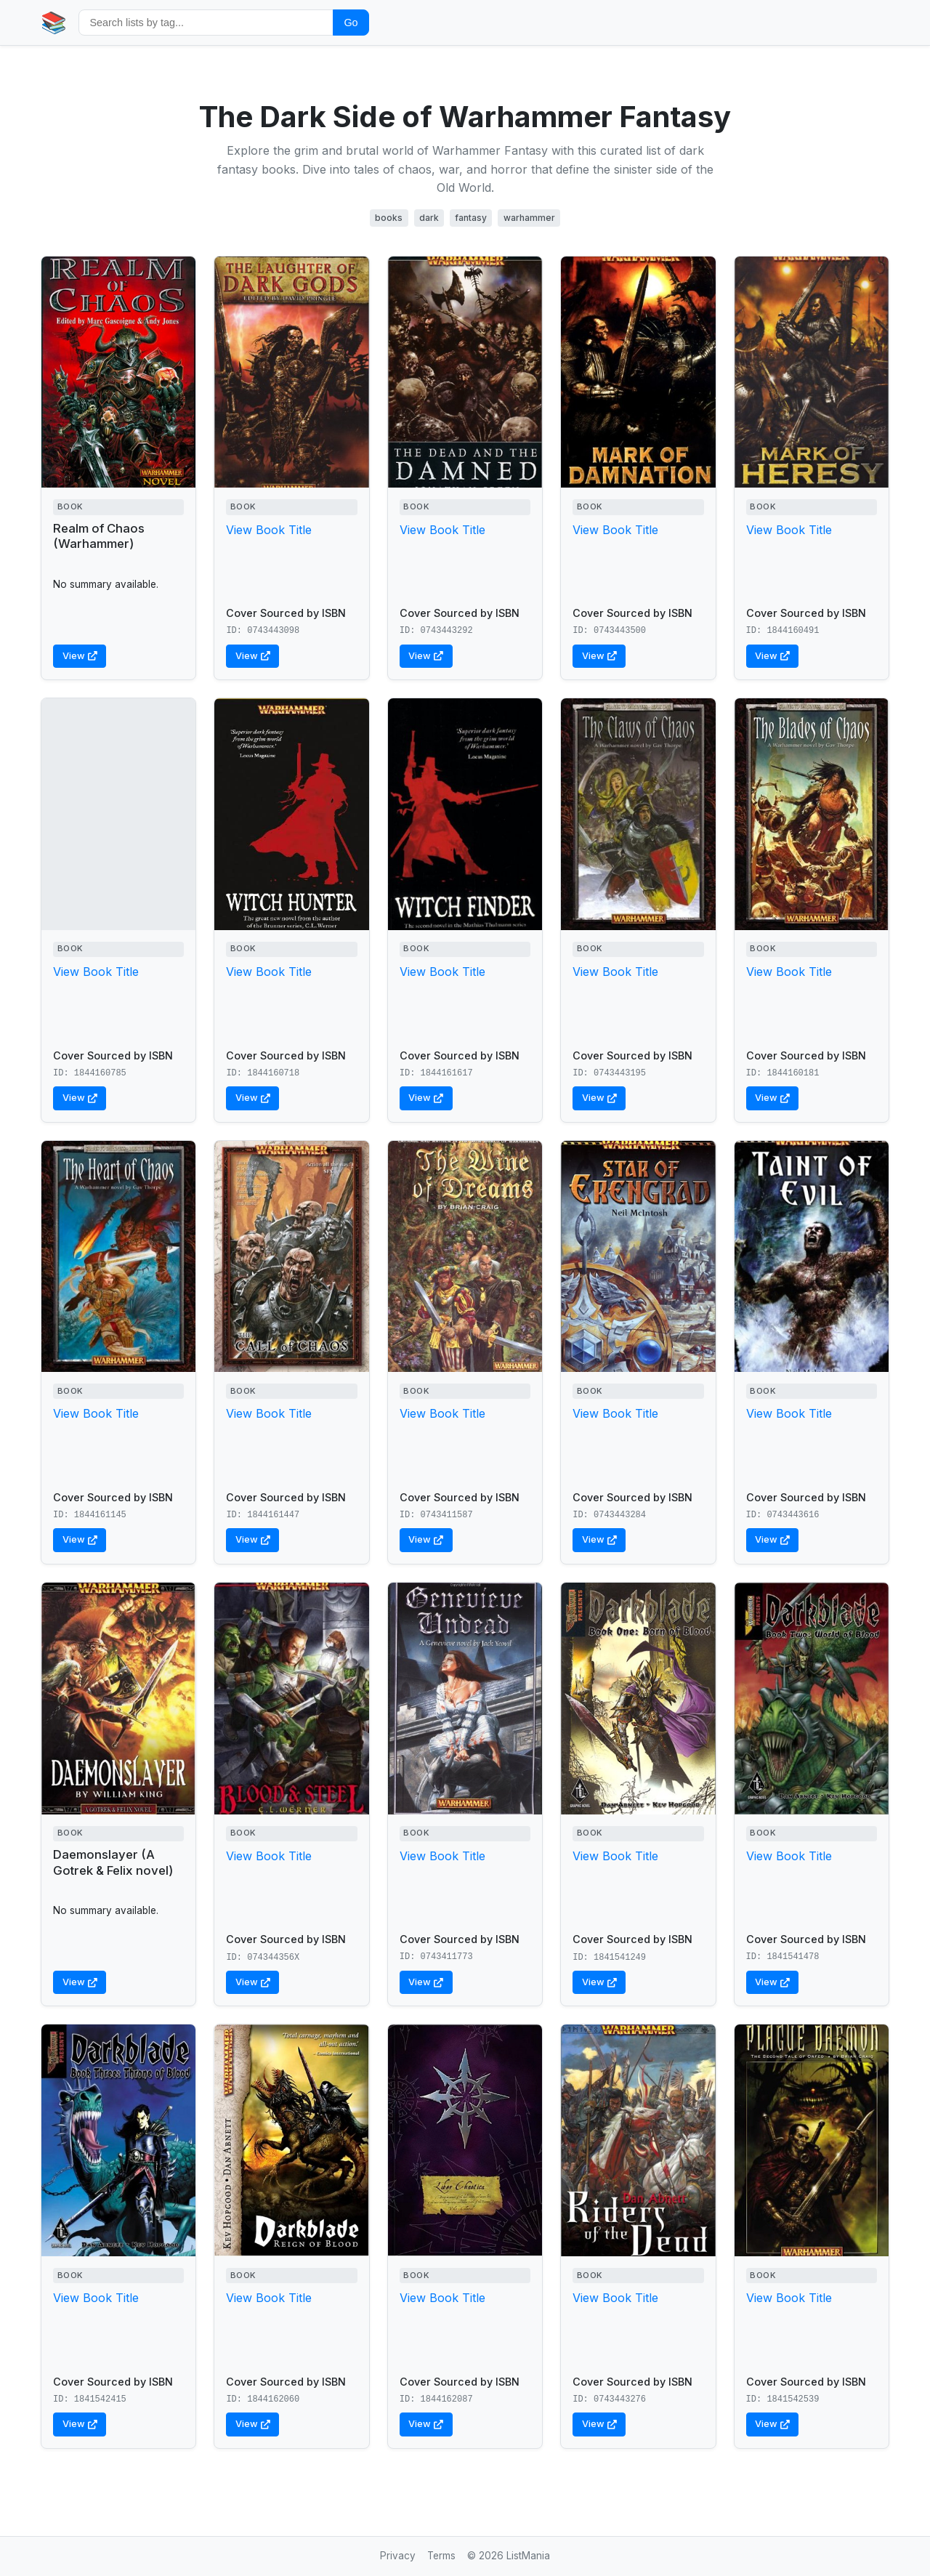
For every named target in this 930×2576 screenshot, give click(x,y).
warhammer (529, 217)
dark (429, 217)
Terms (441, 2555)
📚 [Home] (54, 22)
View (79, 655)
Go (350, 22)
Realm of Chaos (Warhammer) (99, 536)
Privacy (398, 2555)
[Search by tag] (205, 22)
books (389, 217)
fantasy (471, 217)
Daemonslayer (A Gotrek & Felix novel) (113, 1862)
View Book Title (269, 529)
